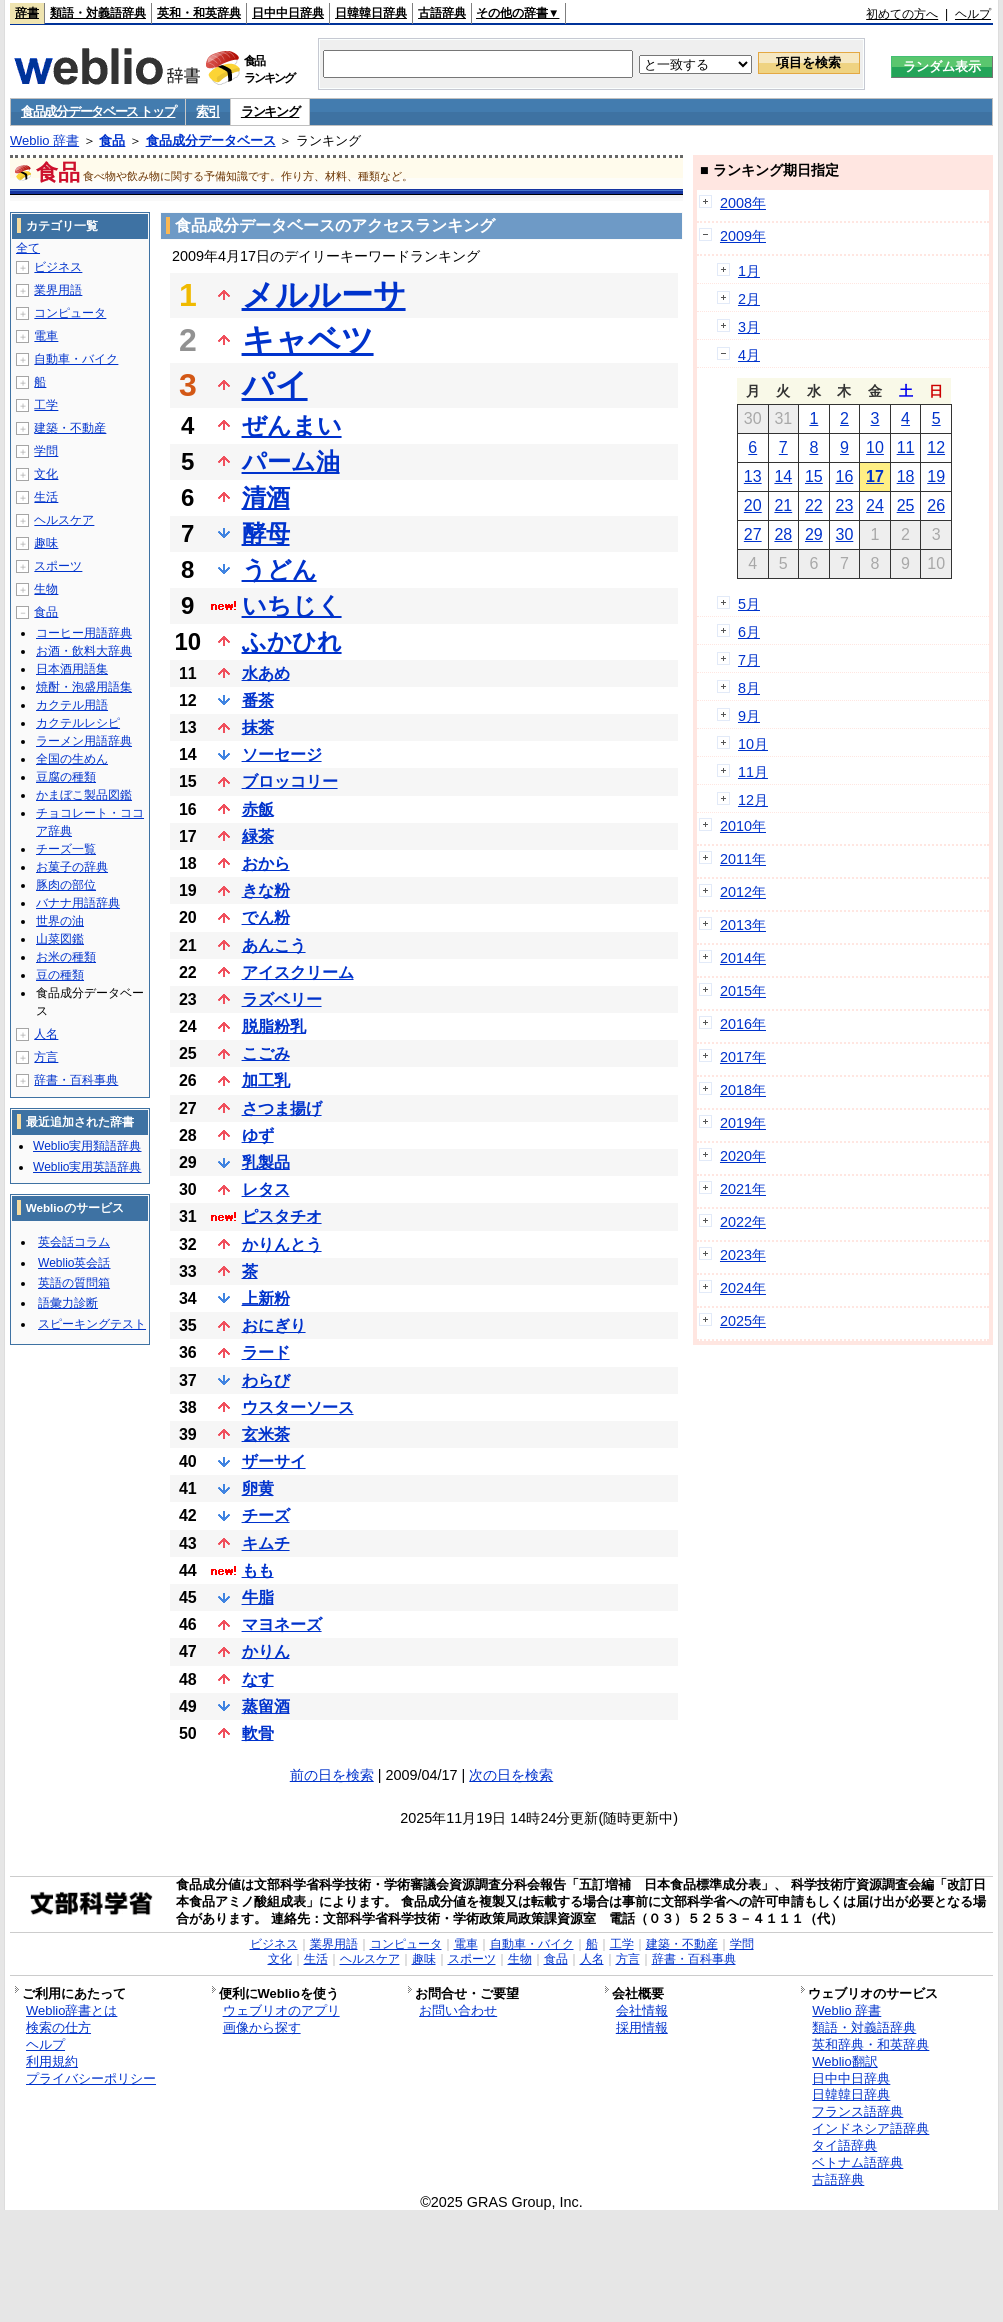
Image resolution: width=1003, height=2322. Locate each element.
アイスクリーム (298, 972)
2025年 (743, 1321)
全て (28, 248)
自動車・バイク (76, 359)
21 (783, 505)
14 (783, 476)
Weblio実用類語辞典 (87, 1146)
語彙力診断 (68, 1303)
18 (906, 476)
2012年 (743, 892)
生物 (46, 589)
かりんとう (282, 1244)
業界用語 (58, 290)
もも (258, 1570)
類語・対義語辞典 (98, 13)
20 (753, 505)
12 (936, 447)
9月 (749, 716)
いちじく (292, 605)
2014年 (743, 958)
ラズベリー (282, 999)
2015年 (743, 991)
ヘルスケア (64, 520)
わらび (266, 1380)
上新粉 (266, 1298)
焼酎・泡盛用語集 (84, 687)
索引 (207, 111)
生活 (46, 497)
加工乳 (266, 1080)
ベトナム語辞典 (857, 2162)
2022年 (743, 1222)
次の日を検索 (511, 1775)
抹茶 (258, 727)
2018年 (743, 1090)
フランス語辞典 (857, 2111)
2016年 (743, 1024)
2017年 (743, 1057)
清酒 (266, 497)
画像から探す (262, 2027)
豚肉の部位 (66, 885)
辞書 (27, 13)
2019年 (743, 1123)
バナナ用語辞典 (78, 903)
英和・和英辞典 (199, 13)
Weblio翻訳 (844, 2061)
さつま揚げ (282, 1108)
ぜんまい (292, 425)
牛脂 (258, 1597)
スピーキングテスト (92, 1324)
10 (875, 447)
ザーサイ (274, 1461)
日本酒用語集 (72, 669)
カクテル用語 (72, 705)
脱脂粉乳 (274, 1026)
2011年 (743, 859)
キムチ (266, 1543)
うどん (279, 569)
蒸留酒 (266, 1706)
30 (845, 534)
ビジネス (58, 267)
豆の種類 (60, 975)
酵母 (266, 533)
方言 (46, 1057)
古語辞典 (442, 13)
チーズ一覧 (66, 849)
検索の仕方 (58, 2027)
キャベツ (308, 340)
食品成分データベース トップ (98, 111)
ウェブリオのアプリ (281, 2010)
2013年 (743, 925)
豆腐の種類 (66, 777)
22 (814, 505)
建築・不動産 (70, 428)
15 (814, 476)
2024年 (743, 1288)
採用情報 (642, 2027)
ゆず (258, 1135)
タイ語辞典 (844, 2145)
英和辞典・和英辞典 (870, 2044)
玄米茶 (266, 1434)
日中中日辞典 (288, 13)
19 (936, 476)
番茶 (258, 700)
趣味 (46, 543)
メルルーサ (324, 295)
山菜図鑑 (60, 939)
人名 (46, 1034)
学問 (46, 451)
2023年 (743, 1255)
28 (783, 534)
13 (753, 476)
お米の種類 (66, 957)
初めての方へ (902, 14)
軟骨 (258, 1733)
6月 (749, 632)
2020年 (743, 1156)
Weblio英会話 (74, 1263)
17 (875, 476)
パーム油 (291, 461)
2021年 (743, 1189)
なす (258, 1679)
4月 (749, 355)
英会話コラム (74, 1242)
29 (814, 534)
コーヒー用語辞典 (84, 633)
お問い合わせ (458, 2010)
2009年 (743, 236)
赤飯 (258, 809)
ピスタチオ (282, 1216)
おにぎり (274, 1325)
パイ (275, 385)
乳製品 (266, 1162)
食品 (112, 140)
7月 (749, 660)
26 (936, 505)
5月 (749, 604)
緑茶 (258, 836)
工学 (46, 405)
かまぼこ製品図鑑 (84, 795)
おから (266, 863)
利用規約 (52, 2061)
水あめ (266, 673)
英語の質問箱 (74, 1283)
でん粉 (266, 917)
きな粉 (266, 890)
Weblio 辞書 (44, 140)
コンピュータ (70, 313)
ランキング (270, 111)
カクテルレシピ (78, 723)
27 (753, 534)
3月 (749, 327)
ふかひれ (292, 641)
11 (906, 447)
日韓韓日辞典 (371, 13)
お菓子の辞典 (72, 867)
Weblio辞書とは (71, 2010)
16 (845, 476)
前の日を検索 (332, 1775)
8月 (749, 688)
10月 (753, 744)
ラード (266, 1352)
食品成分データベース (211, 140)
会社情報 (642, 2010)
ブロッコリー (290, 781)
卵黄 (258, 1488)
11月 (753, 772)
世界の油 (60, 921)
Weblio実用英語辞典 (87, 1167)
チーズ (266, 1515)
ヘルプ (973, 14)
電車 (46, 336)
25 (906, 505)
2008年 (743, 203)
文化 (46, 474)
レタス (266, 1189)
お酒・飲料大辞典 (84, 651)
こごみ (266, 1053)
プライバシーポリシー (91, 2078)
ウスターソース (298, 1407)
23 (845, 505)
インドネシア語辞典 (870, 2128)
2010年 (743, 826)
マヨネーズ (282, 1624)
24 (875, 505)
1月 (749, 271)
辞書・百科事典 (76, 1080)
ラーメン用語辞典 (84, 741)
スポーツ (58, 566)
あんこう (274, 945)
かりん (266, 1651)
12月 (753, 800)
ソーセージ (282, 754)
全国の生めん (72, 759)
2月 (749, 299)
